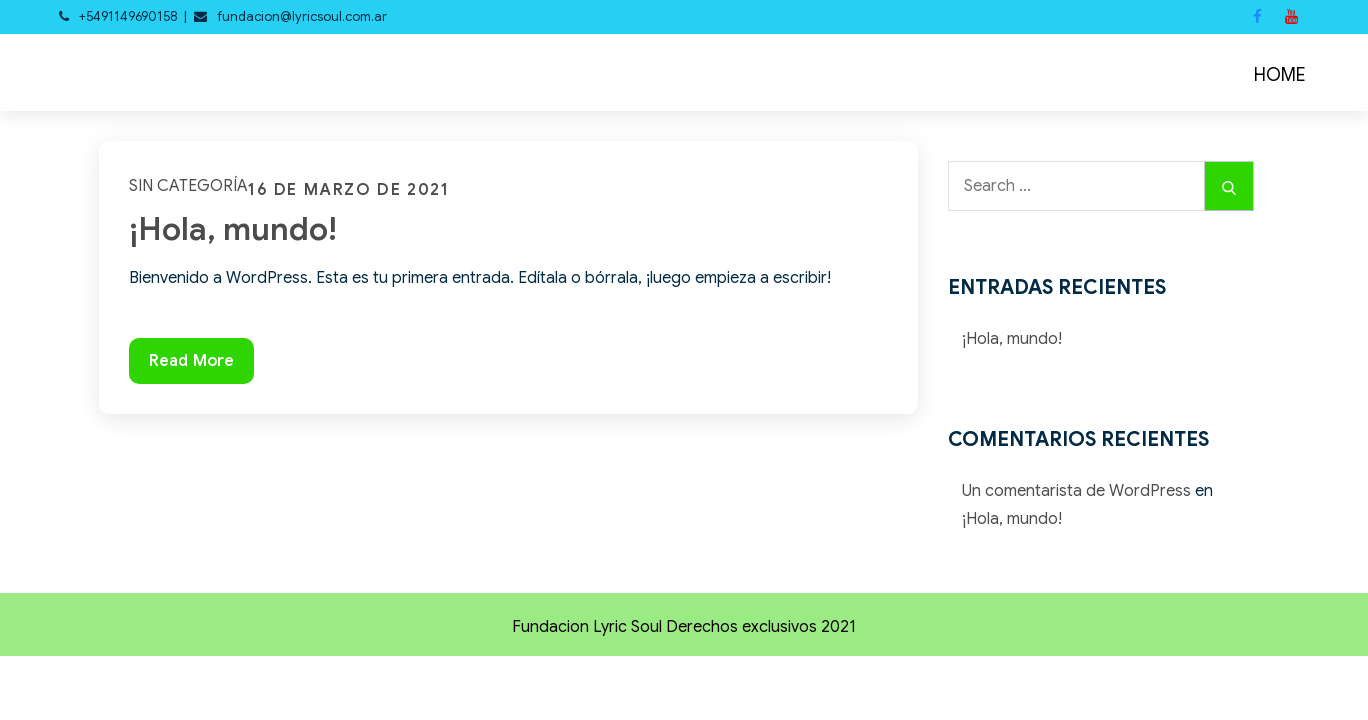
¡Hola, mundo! (233, 229)
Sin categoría (188, 186)
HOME (1279, 75)
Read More (191, 365)
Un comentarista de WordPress (1076, 491)
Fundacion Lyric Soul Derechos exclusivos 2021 (684, 627)
